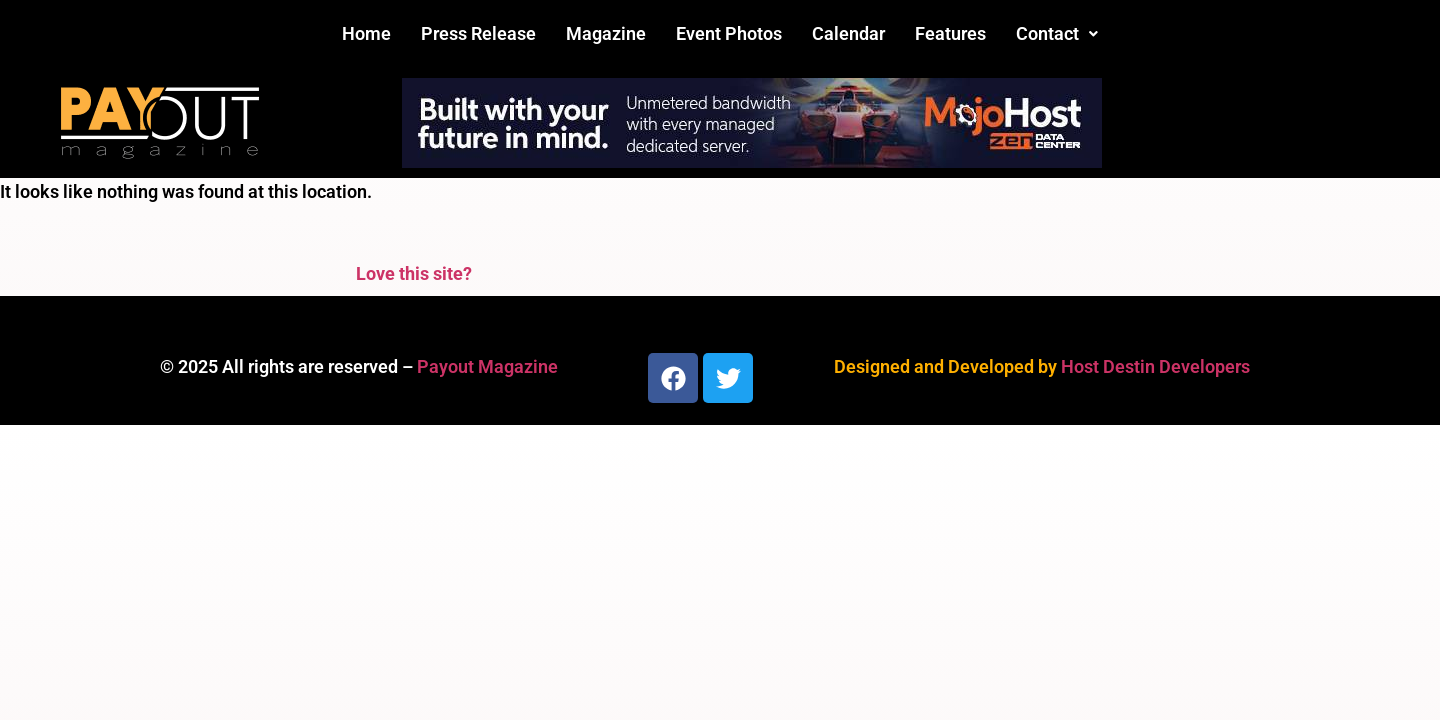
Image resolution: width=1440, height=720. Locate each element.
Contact (1057, 33)
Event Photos (729, 33)
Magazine (606, 33)
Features (950, 33)
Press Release (478, 33)
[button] (1057, 34)
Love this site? (414, 273)
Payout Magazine (487, 366)
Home (366, 33)
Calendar (848, 33)
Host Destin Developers (1155, 366)
